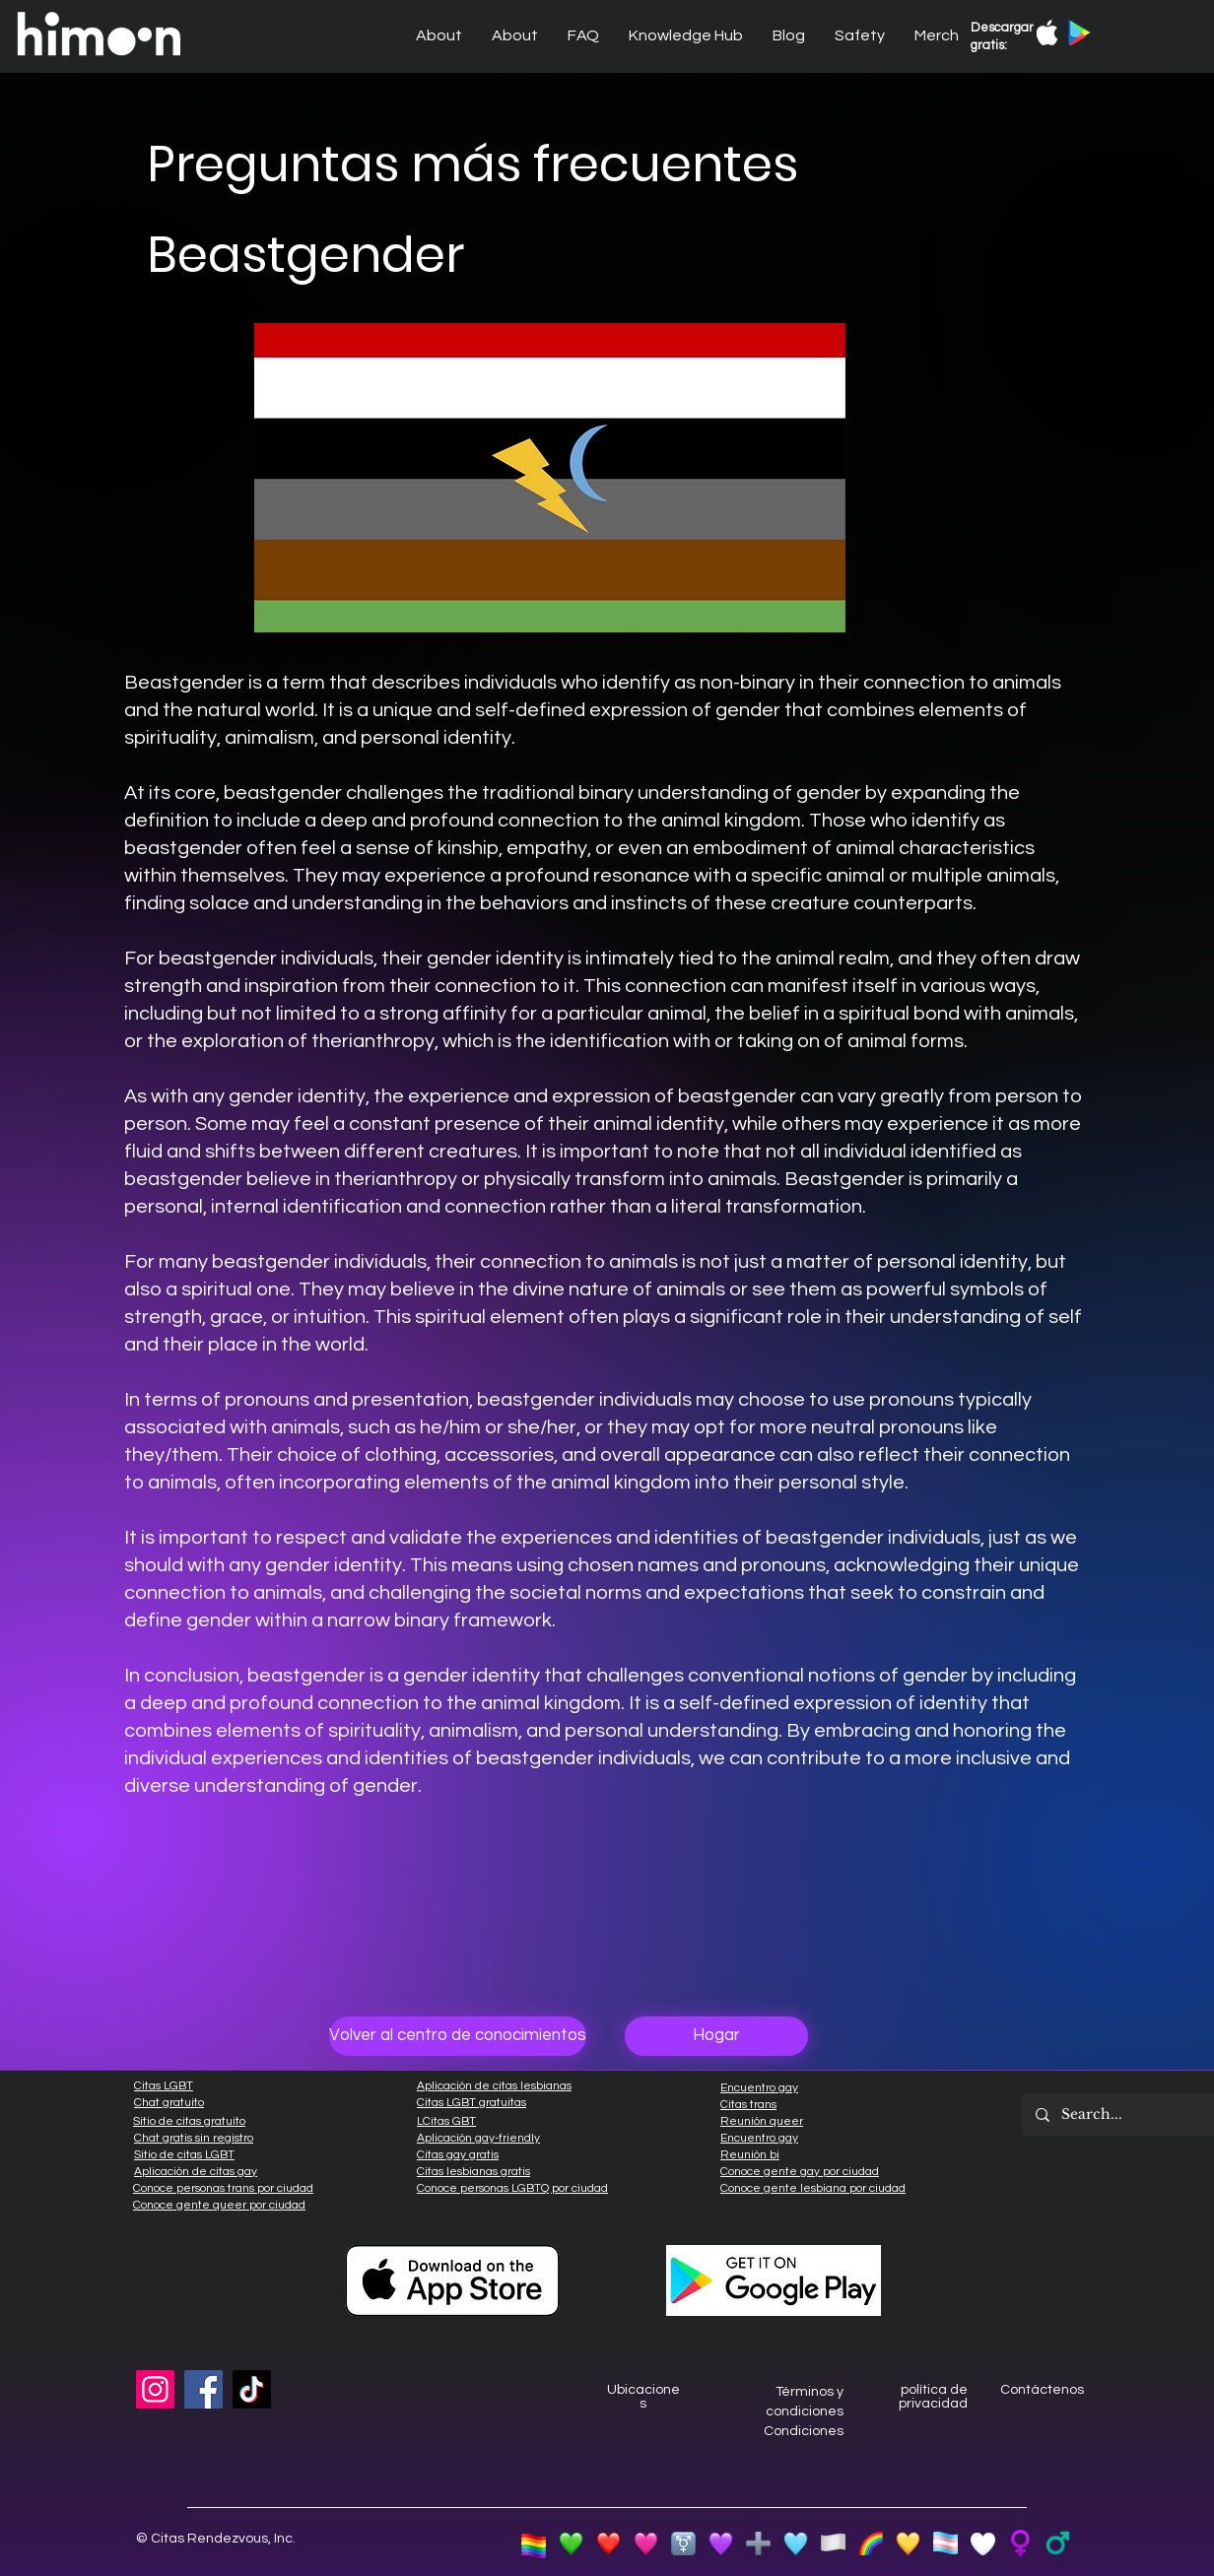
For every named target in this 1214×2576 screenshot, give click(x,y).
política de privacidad (933, 2397)
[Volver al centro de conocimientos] (457, 2036)
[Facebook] (203, 2389)
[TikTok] (252, 2389)
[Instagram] (155, 2389)
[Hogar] (716, 2036)
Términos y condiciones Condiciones (803, 2411)
